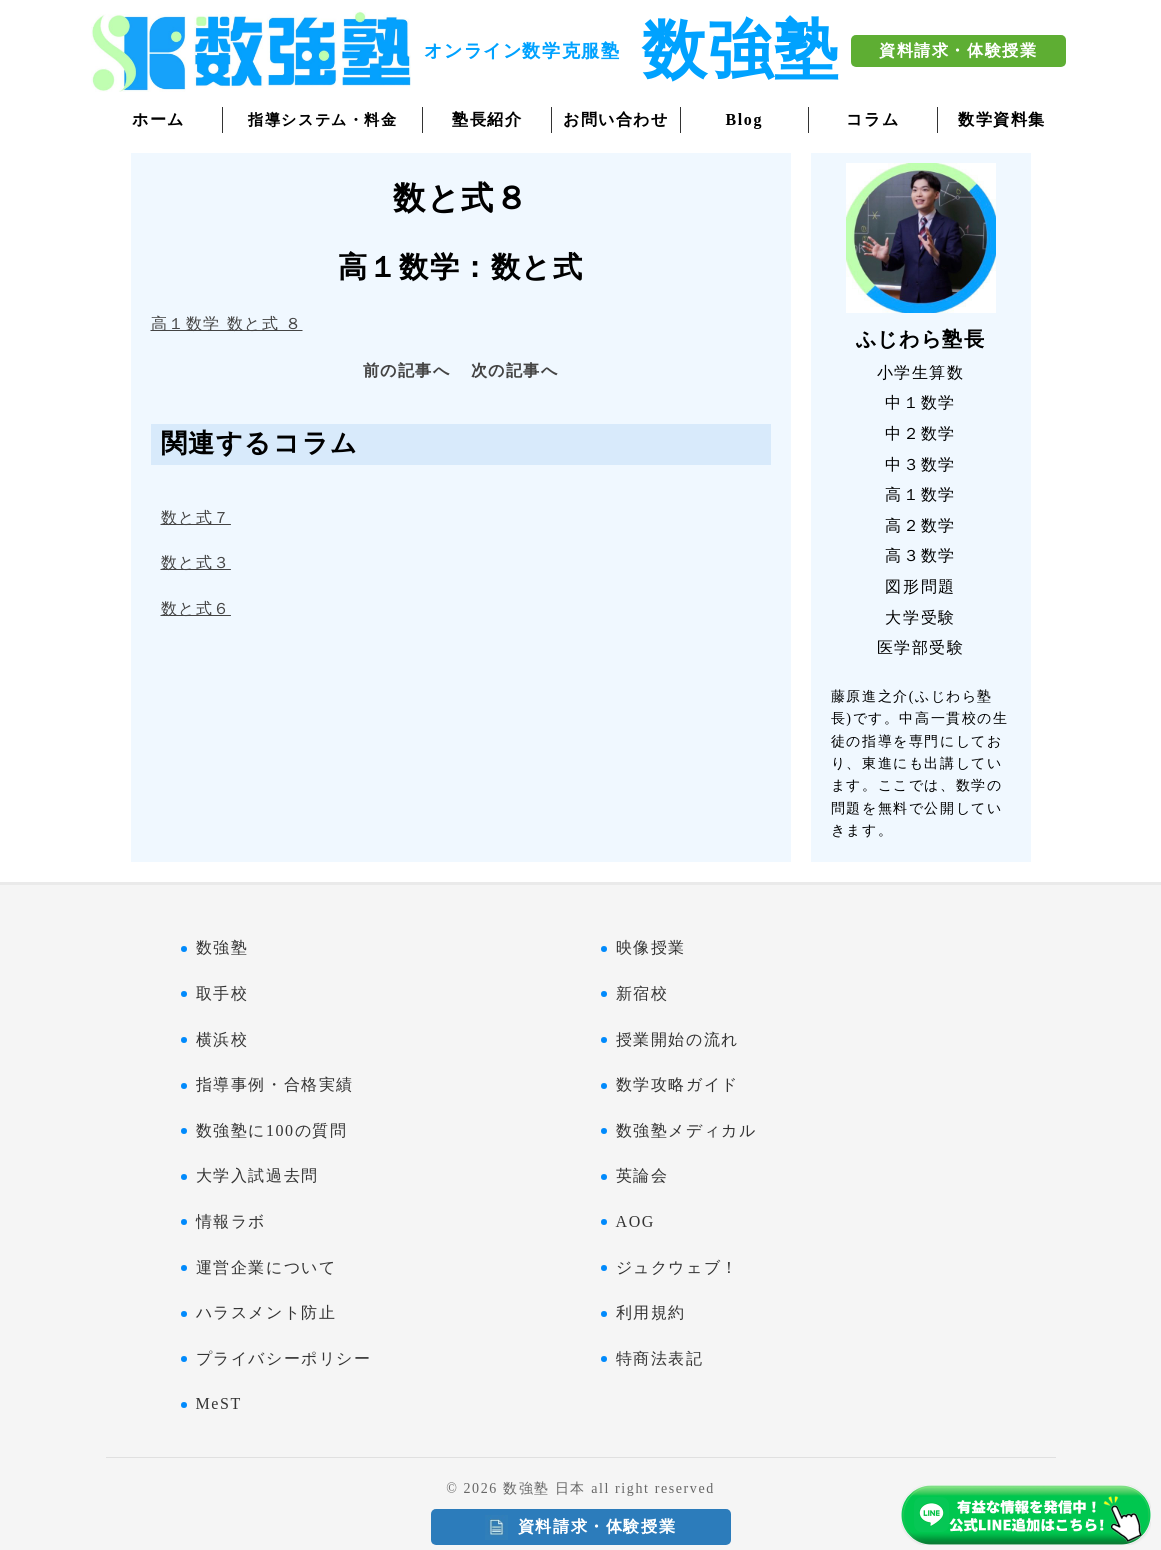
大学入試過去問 (257, 1175)
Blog (745, 119)
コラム (872, 119)
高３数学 (920, 555)
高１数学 (920, 494)
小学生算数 (921, 372)
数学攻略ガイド (677, 1084)
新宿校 (642, 993)
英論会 (642, 1175)
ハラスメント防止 (266, 1312)
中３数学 (920, 464)
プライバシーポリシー (284, 1358)
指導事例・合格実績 (275, 1084)
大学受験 (920, 617)
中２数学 (920, 433)
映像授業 (651, 947)
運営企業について (266, 1267)
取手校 (222, 993)
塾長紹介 (487, 119)
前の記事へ (407, 370)
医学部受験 (921, 647)
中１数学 (920, 402)
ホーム (158, 119)
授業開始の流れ (677, 1039)
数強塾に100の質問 (272, 1130)
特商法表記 (660, 1358)
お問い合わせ (616, 119)
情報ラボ (231, 1221)
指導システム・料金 (322, 120)
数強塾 (222, 947)
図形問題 (920, 586)
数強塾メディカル (686, 1130)
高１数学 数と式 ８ (227, 323)
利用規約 (651, 1312)
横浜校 (222, 1039)
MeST (219, 1403)
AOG (635, 1221)
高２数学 (920, 525)
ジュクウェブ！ (677, 1267)
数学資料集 (1002, 119)
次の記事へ (515, 370)
